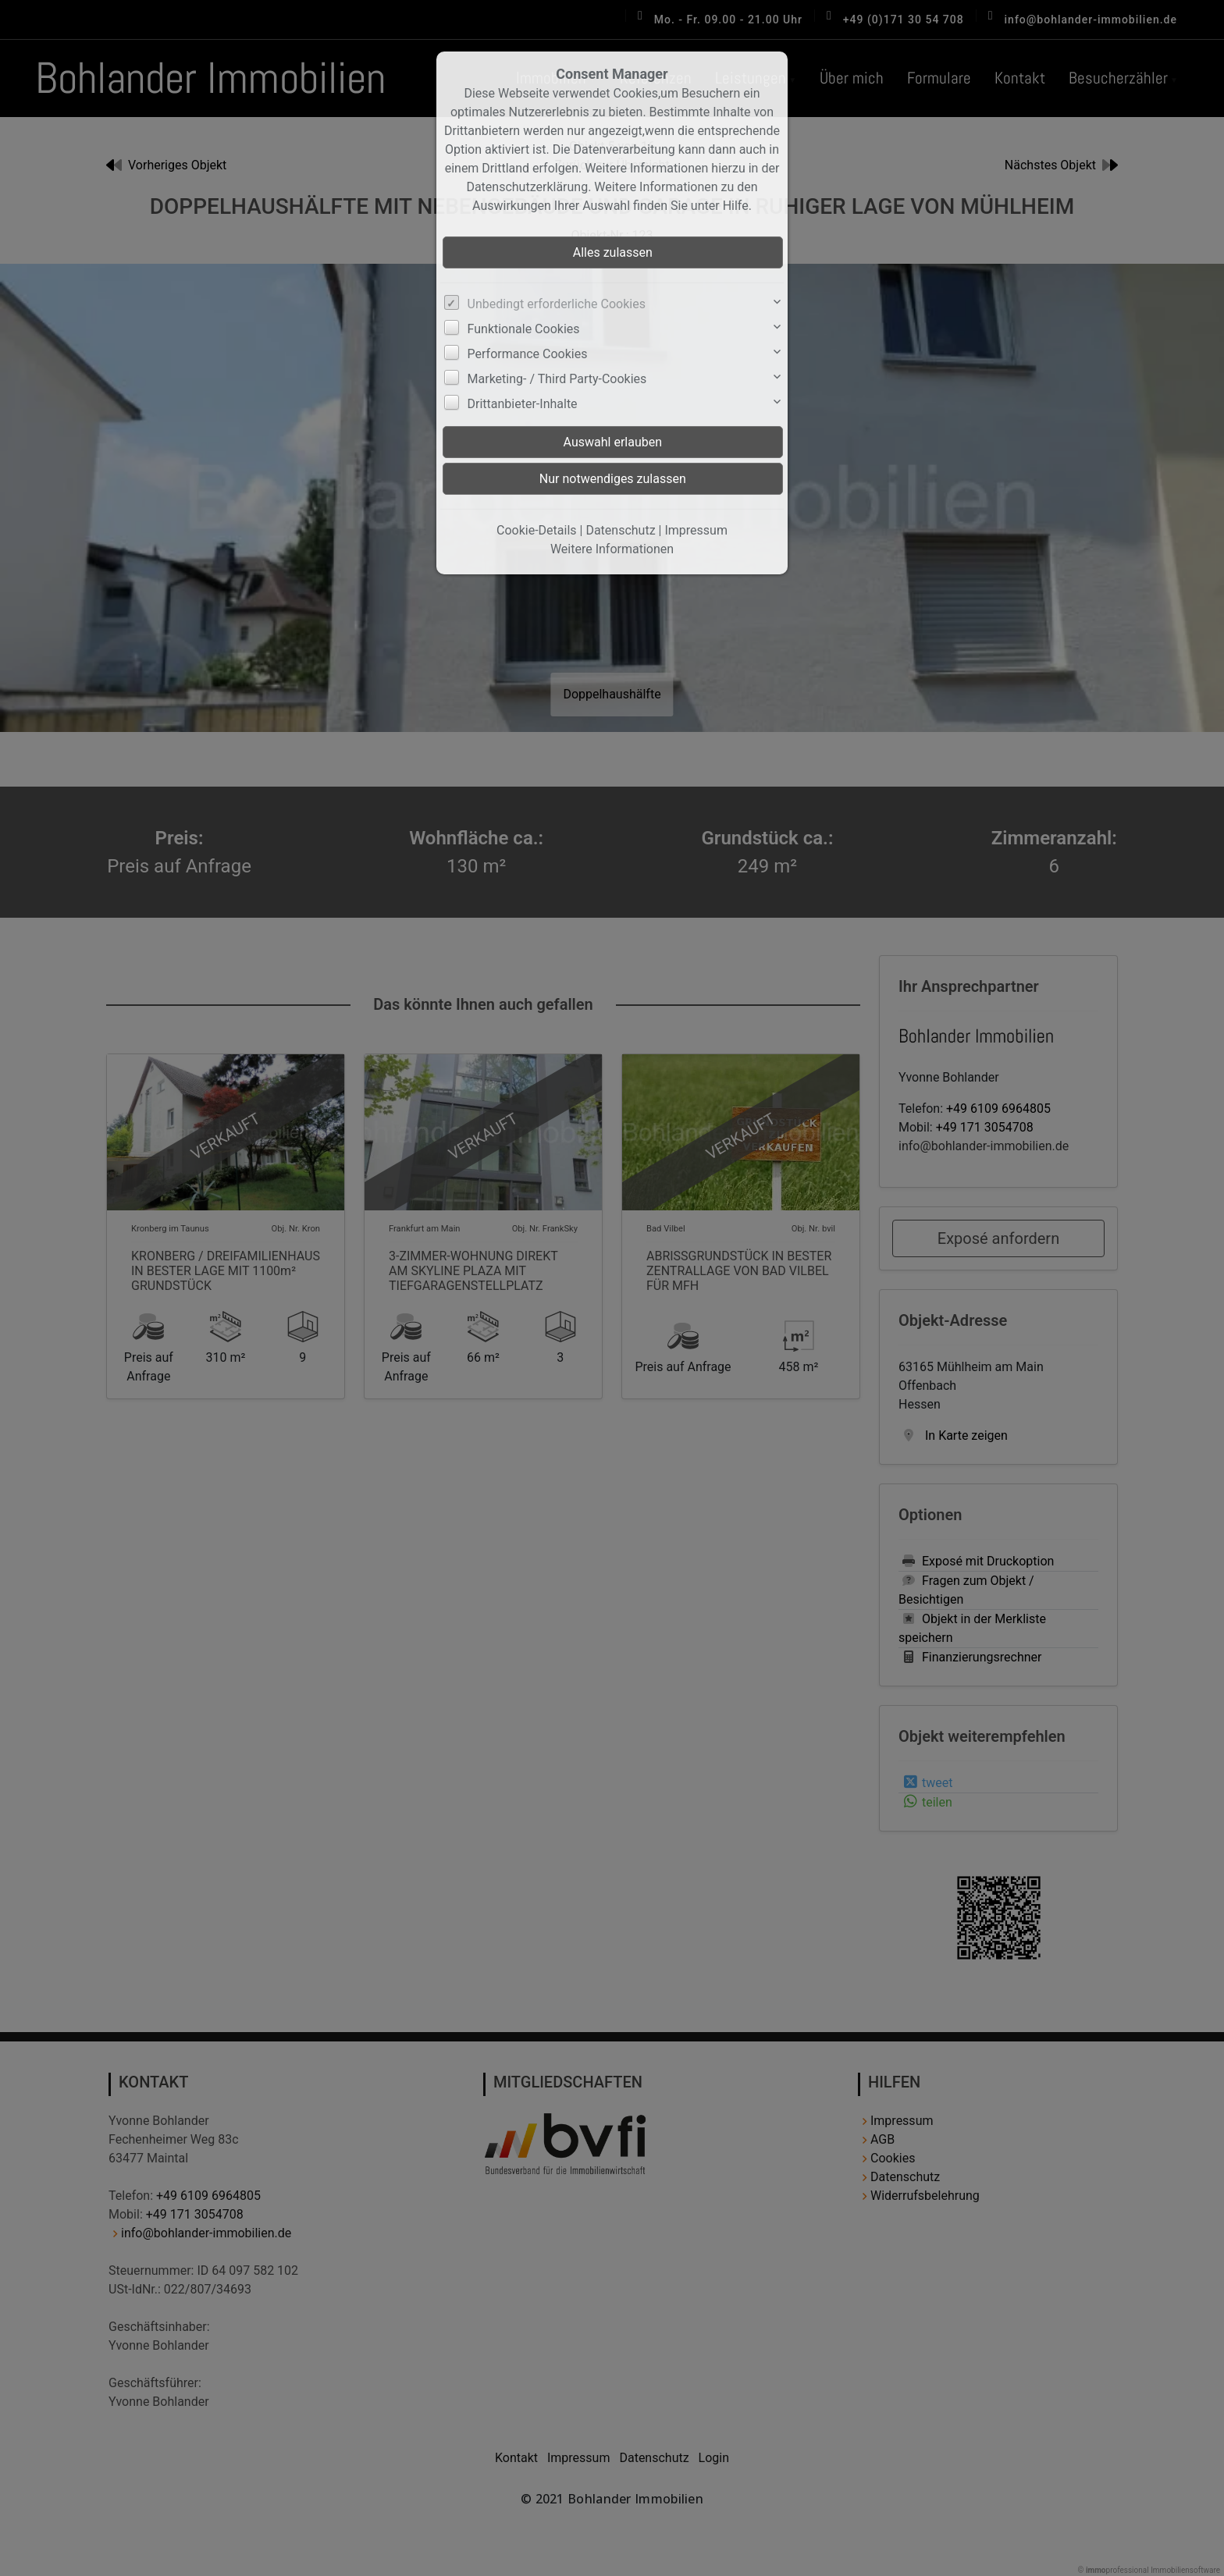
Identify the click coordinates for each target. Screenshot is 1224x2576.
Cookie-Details (536, 530)
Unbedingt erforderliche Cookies (557, 304)
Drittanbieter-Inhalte (523, 403)
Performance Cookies (528, 353)
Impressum (696, 530)
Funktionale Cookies (524, 329)
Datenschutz (620, 530)
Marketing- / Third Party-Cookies (557, 378)
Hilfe (736, 205)
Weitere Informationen (612, 549)
